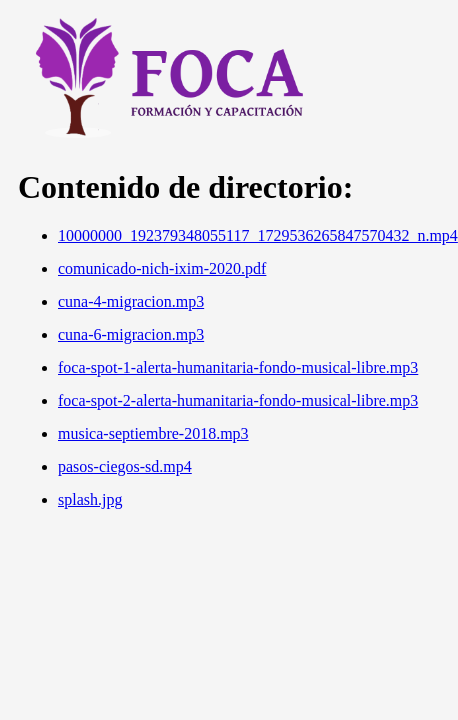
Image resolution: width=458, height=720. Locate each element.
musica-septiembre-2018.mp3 (153, 433)
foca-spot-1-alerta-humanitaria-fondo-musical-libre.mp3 (238, 367)
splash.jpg (90, 499)
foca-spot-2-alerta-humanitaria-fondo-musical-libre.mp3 (238, 400)
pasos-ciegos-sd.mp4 (125, 466)
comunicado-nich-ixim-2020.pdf (162, 268)
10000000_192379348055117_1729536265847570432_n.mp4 (258, 235)
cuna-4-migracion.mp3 (131, 301)
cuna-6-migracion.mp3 (131, 334)
